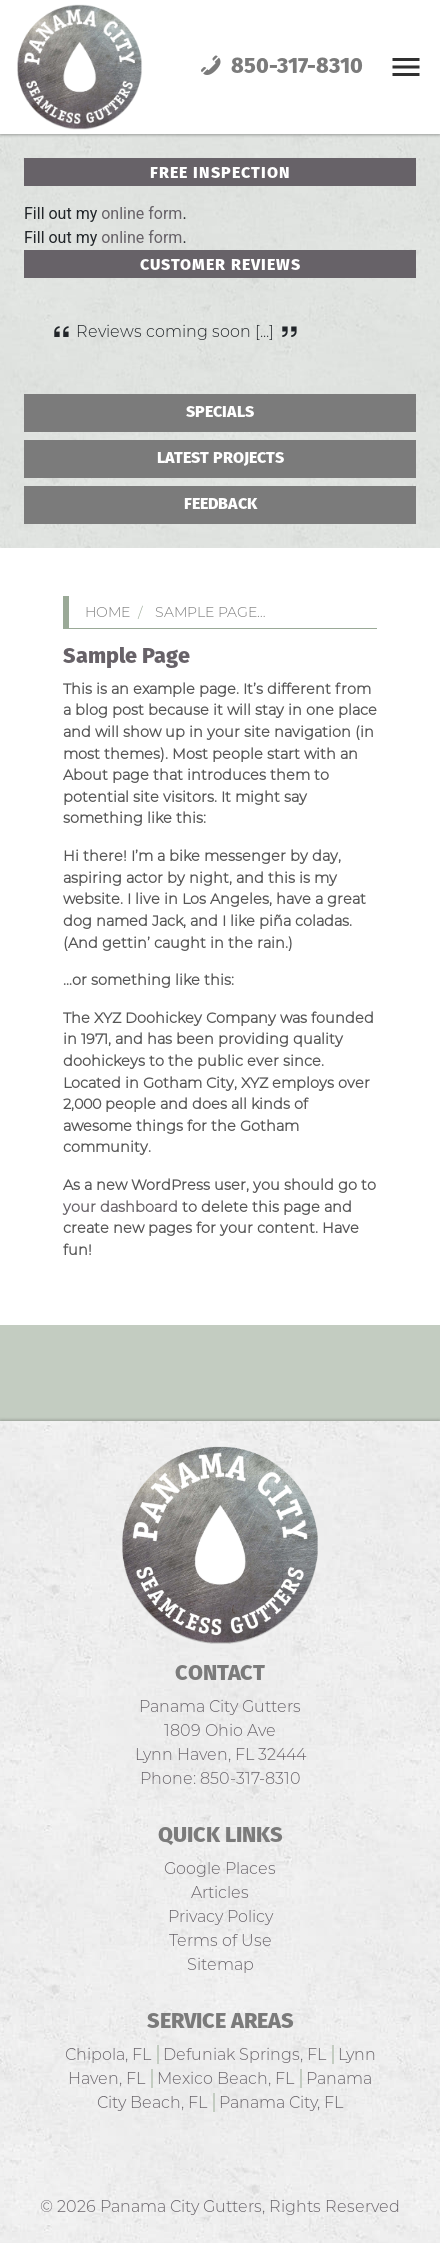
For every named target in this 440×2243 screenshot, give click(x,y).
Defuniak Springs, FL (244, 2054)
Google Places (220, 1868)
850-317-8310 (278, 67)
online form (141, 213)
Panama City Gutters (181, 2206)
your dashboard (120, 1207)
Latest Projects (220, 458)
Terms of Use (220, 1940)
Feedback (220, 504)
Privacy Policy (220, 1916)
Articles (220, 1892)
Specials (220, 412)
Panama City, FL (281, 2102)
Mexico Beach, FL (225, 2078)
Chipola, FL (108, 2054)
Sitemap (220, 1964)
